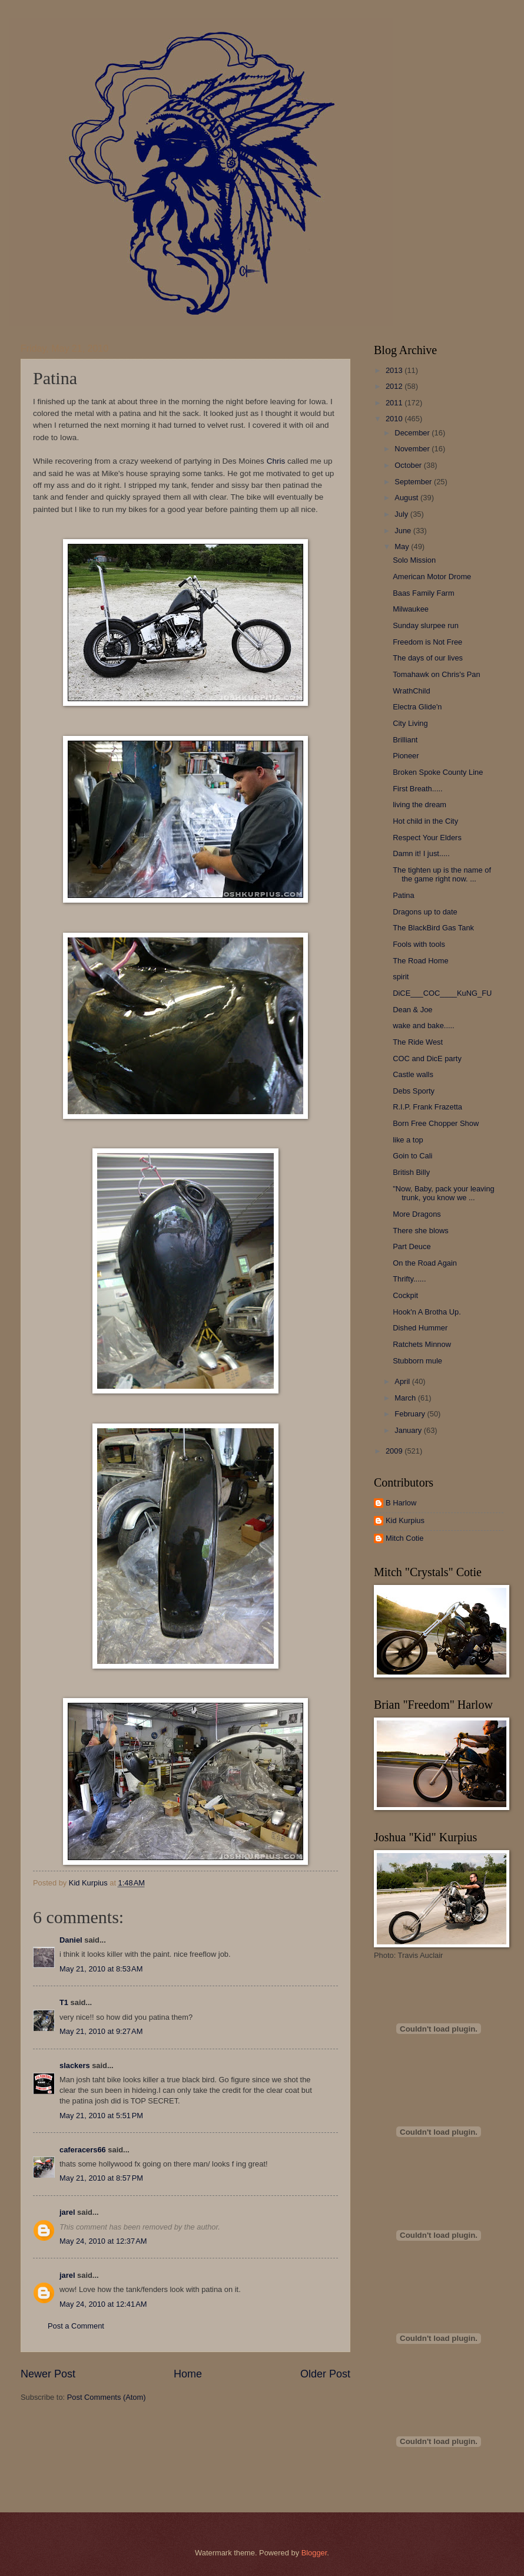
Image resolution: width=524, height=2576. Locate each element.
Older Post (325, 2374)
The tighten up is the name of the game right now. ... (442, 874)
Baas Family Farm (423, 593)
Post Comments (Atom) (106, 2397)
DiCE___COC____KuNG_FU (442, 993)
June (403, 530)
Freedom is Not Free (427, 642)
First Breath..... (417, 788)
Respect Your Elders (427, 837)
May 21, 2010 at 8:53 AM (100, 1968)
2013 (395, 370)
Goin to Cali (412, 1155)
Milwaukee (411, 609)
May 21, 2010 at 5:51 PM (101, 2115)
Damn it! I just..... (421, 853)
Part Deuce (411, 1246)
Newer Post (48, 2374)
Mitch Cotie (404, 1538)
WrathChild (411, 690)
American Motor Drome (432, 576)
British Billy (411, 1172)
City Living (410, 723)
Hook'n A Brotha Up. (427, 1311)
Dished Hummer (420, 1327)
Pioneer (406, 755)
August (407, 497)
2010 (395, 418)
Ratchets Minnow (422, 1344)
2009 (395, 1450)
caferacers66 (82, 2149)
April (403, 1381)
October (408, 465)
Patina (403, 895)
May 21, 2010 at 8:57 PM (101, 2178)
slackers (74, 2065)
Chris (276, 461)
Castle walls (413, 1074)
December (413, 432)
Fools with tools (419, 944)
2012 (395, 386)
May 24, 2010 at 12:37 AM (103, 2241)
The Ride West (418, 1042)
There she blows (420, 1230)
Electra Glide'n (417, 706)
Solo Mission (414, 560)
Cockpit (405, 1295)
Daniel (70, 1940)
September (414, 481)
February (410, 1413)
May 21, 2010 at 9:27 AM (100, 2031)
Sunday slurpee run (426, 625)
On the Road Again (425, 1263)
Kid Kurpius (405, 1520)
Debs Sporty (414, 1090)
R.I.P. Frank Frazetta (427, 1106)
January (408, 1430)
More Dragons (417, 1214)
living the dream (419, 804)
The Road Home (420, 960)
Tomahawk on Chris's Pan (436, 674)
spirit (401, 976)
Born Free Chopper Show (436, 1123)
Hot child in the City (425, 821)
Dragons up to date (425, 911)
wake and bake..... (424, 1025)
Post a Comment (76, 2325)
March (405, 1397)
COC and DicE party (427, 1058)
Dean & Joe (412, 1009)
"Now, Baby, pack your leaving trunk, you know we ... (444, 1193)
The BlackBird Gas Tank (433, 927)
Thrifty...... (409, 1278)
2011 (395, 402)
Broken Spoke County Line (438, 772)
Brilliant (405, 739)
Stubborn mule (417, 1360)
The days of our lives (428, 657)
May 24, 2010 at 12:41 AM (103, 2304)
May (402, 546)
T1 (63, 2002)
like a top (408, 1139)
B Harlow (401, 1502)
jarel (67, 2212)
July (402, 514)
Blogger (314, 2552)
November (413, 448)
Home (188, 2374)
